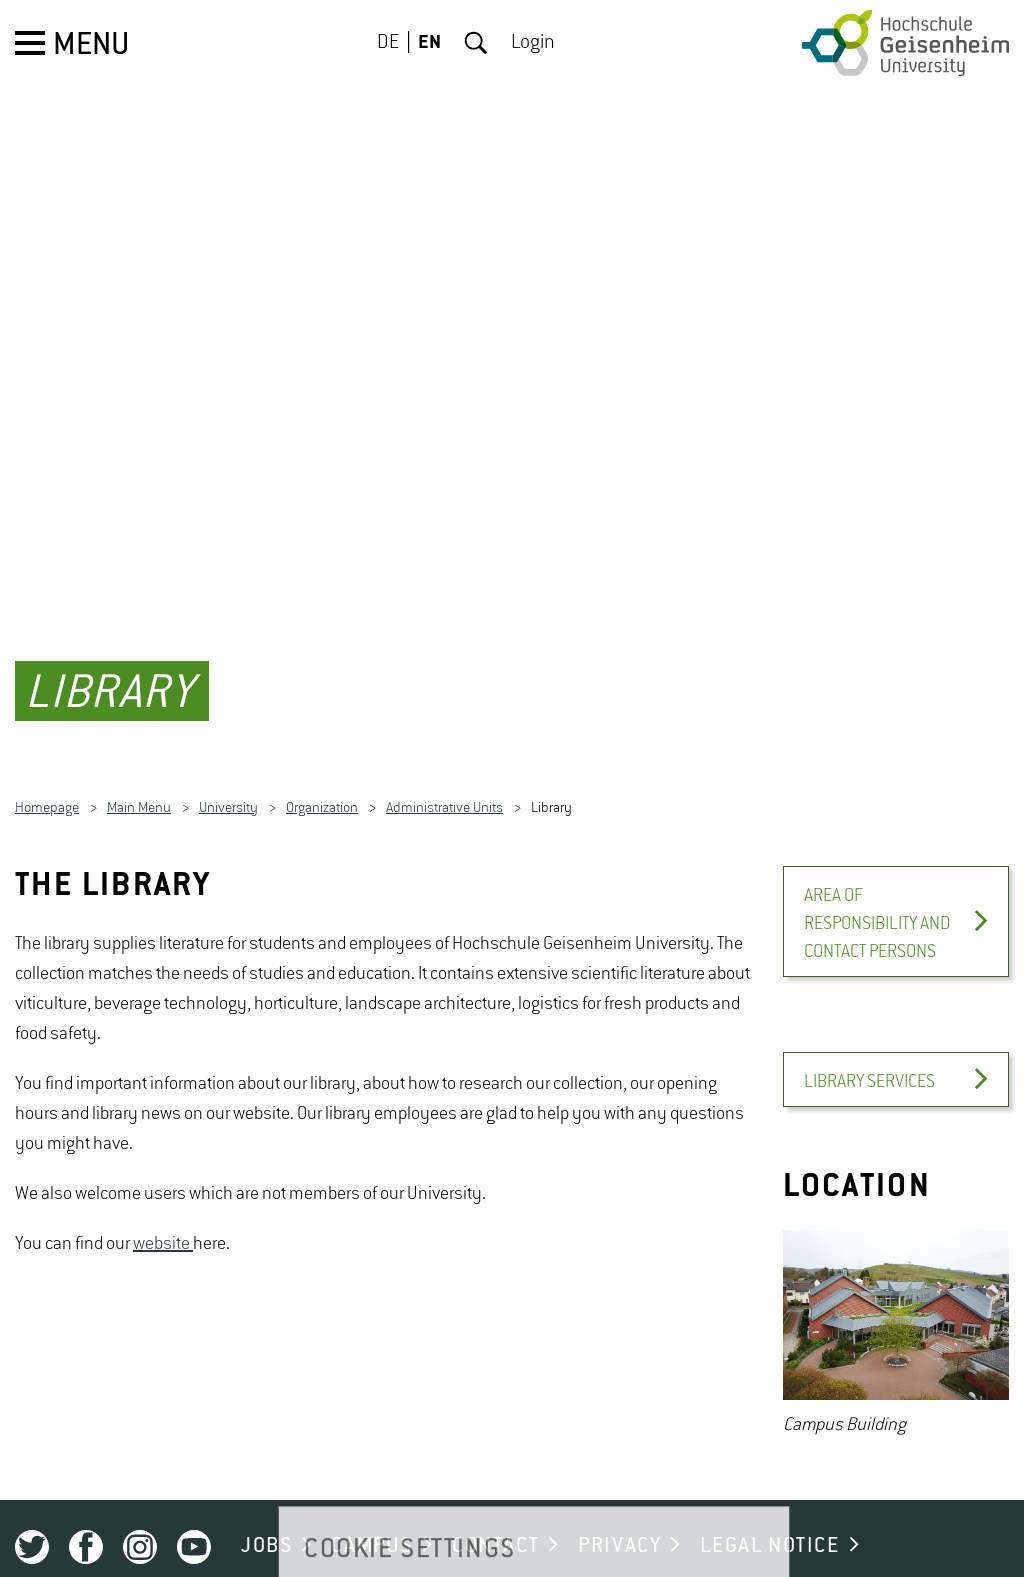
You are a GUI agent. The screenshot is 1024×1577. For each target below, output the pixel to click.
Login (533, 43)
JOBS (266, 1517)
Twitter (32, 1518)
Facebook (86, 1518)
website (163, 1215)
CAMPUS (372, 1517)
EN (429, 43)
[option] (896, 1306)
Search (476, 43)
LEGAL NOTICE (769, 1517)
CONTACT (495, 1517)
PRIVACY (619, 1517)
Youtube (194, 1518)
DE (388, 43)
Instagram (140, 1518)
